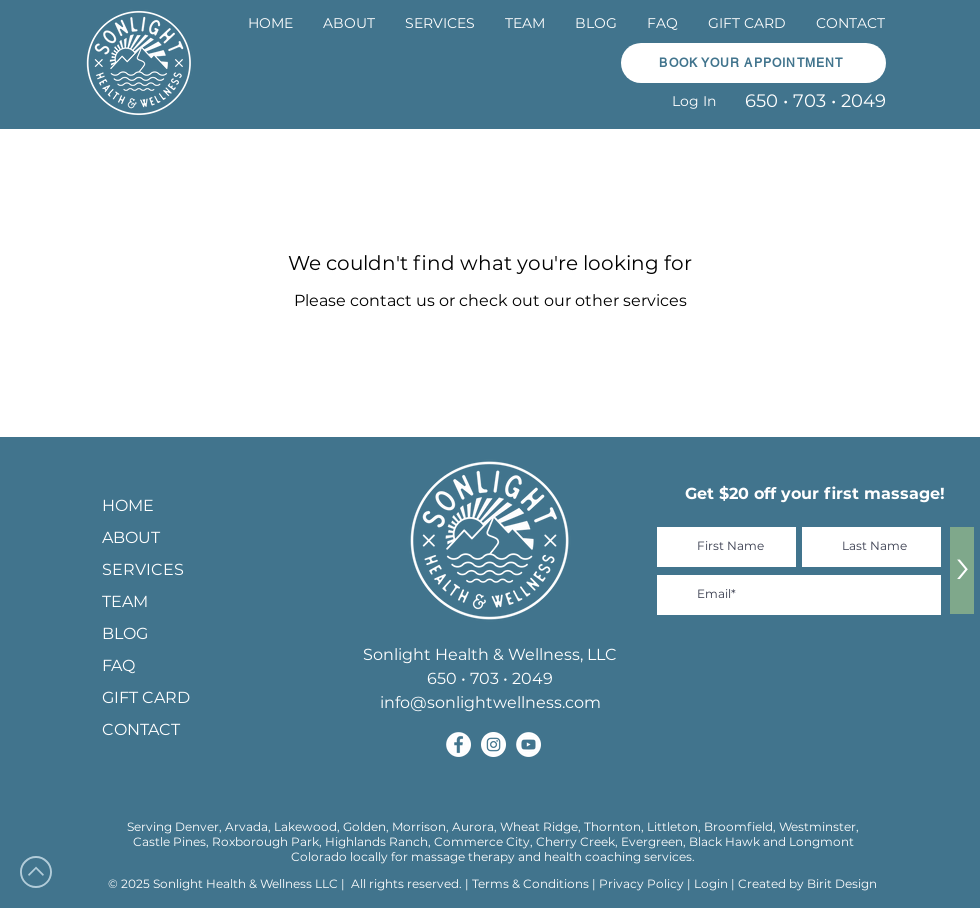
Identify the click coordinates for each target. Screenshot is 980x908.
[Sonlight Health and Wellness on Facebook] (458, 744)
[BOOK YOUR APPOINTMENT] (753, 63)
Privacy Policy (643, 883)
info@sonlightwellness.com (490, 702)
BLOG (125, 633)
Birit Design (842, 883)
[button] (440, 23)
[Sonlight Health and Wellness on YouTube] (528, 744)
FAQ (118, 665)
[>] (962, 570)
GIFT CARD (146, 697)
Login (711, 883)
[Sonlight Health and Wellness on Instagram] (493, 744)
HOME (128, 505)
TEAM (125, 601)
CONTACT (141, 729)
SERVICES (143, 569)
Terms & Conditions (530, 883)
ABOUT (131, 537)
